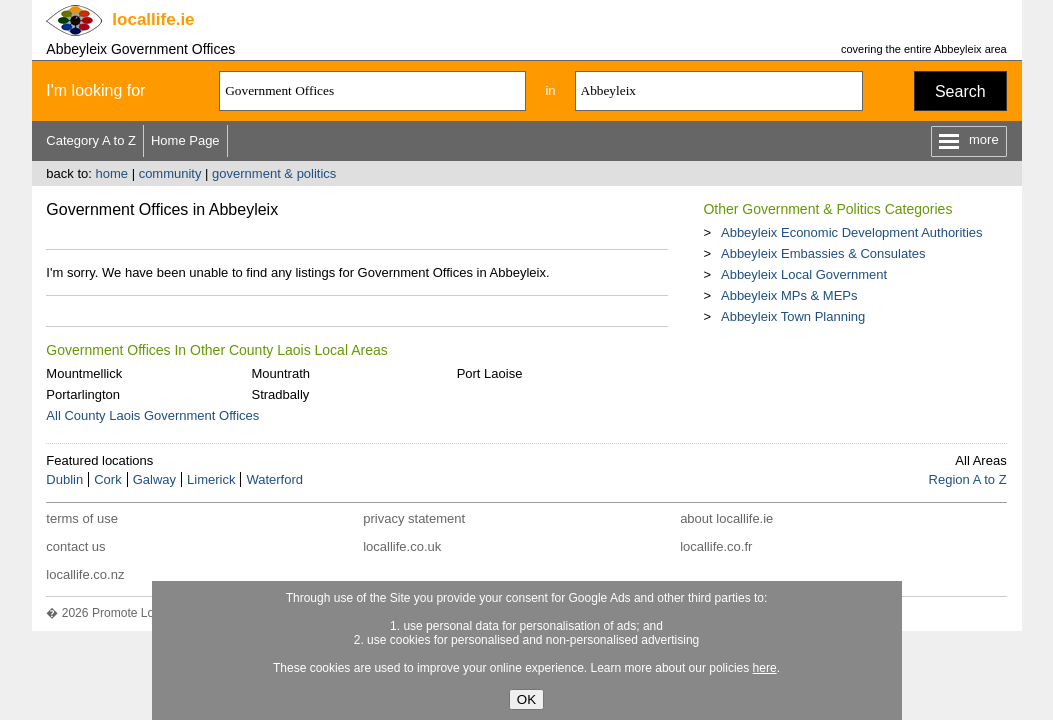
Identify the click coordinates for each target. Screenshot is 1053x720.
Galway (154, 479)
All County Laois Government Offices (152, 415)
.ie (153, 19)
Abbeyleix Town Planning (793, 316)
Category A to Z (91, 140)
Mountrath (280, 373)
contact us (75, 546)
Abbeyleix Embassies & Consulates (823, 253)
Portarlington (83, 394)
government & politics (274, 173)
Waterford (274, 479)
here (765, 668)
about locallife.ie (726, 518)
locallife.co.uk (402, 546)
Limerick (211, 479)
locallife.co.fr (716, 546)
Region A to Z (968, 479)
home (111, 173)
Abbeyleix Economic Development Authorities (852, 232)
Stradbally (280, 394)
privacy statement (414, 518)
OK (526, 699)
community (170, 173)
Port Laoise (490, 373)
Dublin (64, 479)
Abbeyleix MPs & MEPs (789, 295)
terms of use (82, 518)
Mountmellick (84, 373)
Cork (107, 479)
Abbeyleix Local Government (804, 274)
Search (960, 91)
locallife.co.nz (85, 574)
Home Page (185, 140)
